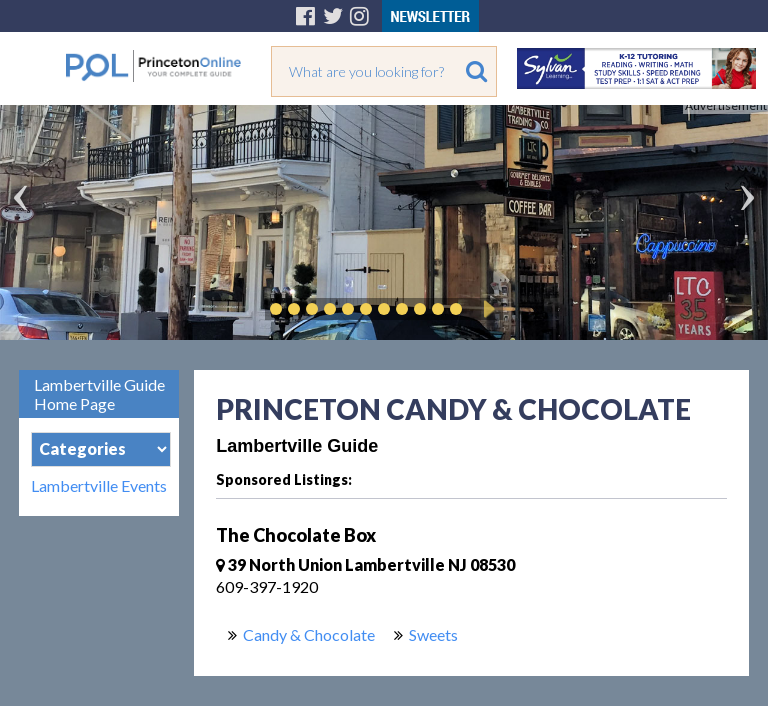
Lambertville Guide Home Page (99, 394)
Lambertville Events (99, 486)
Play (486, 309)
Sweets (433, 634)
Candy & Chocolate (309, 634)
